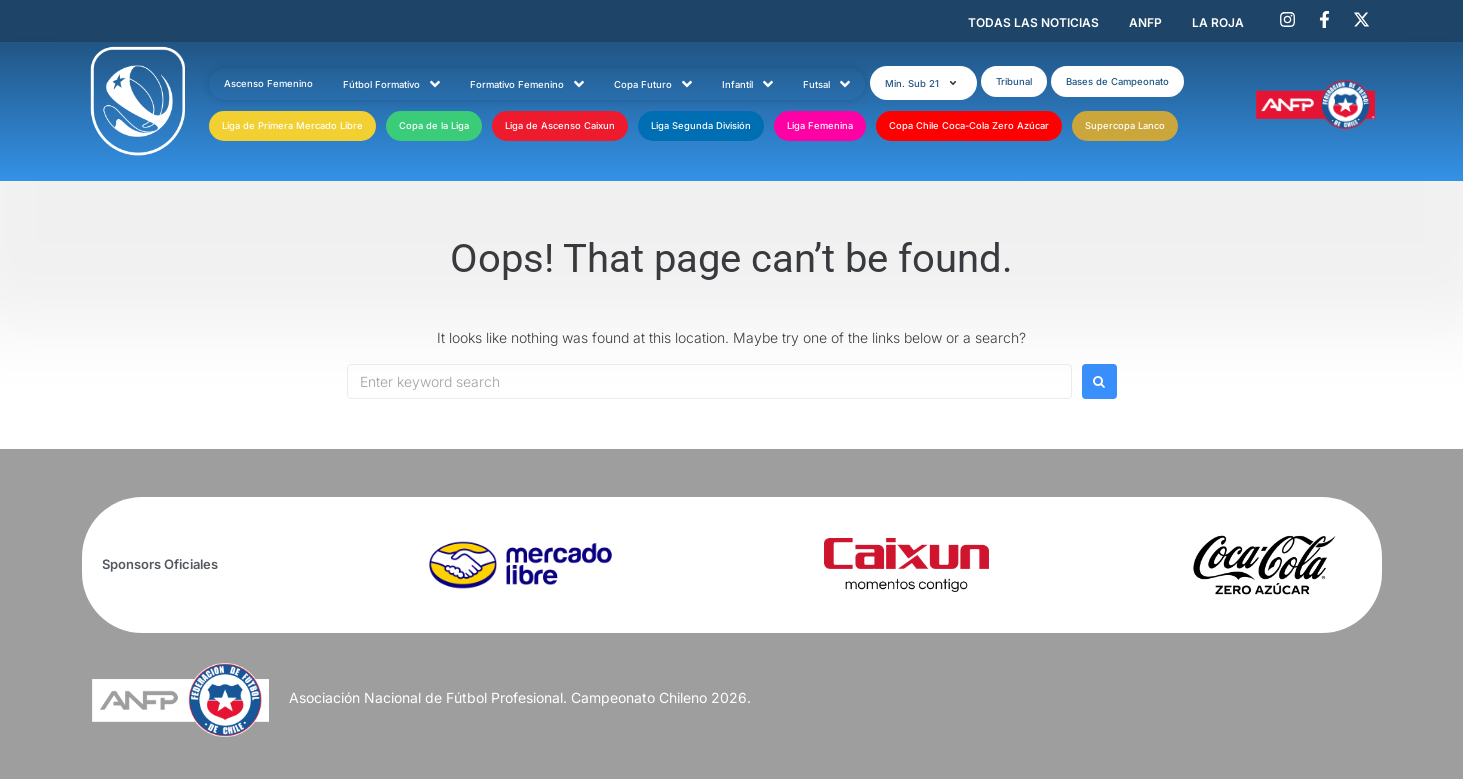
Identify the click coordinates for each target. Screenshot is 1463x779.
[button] (923, 83)
